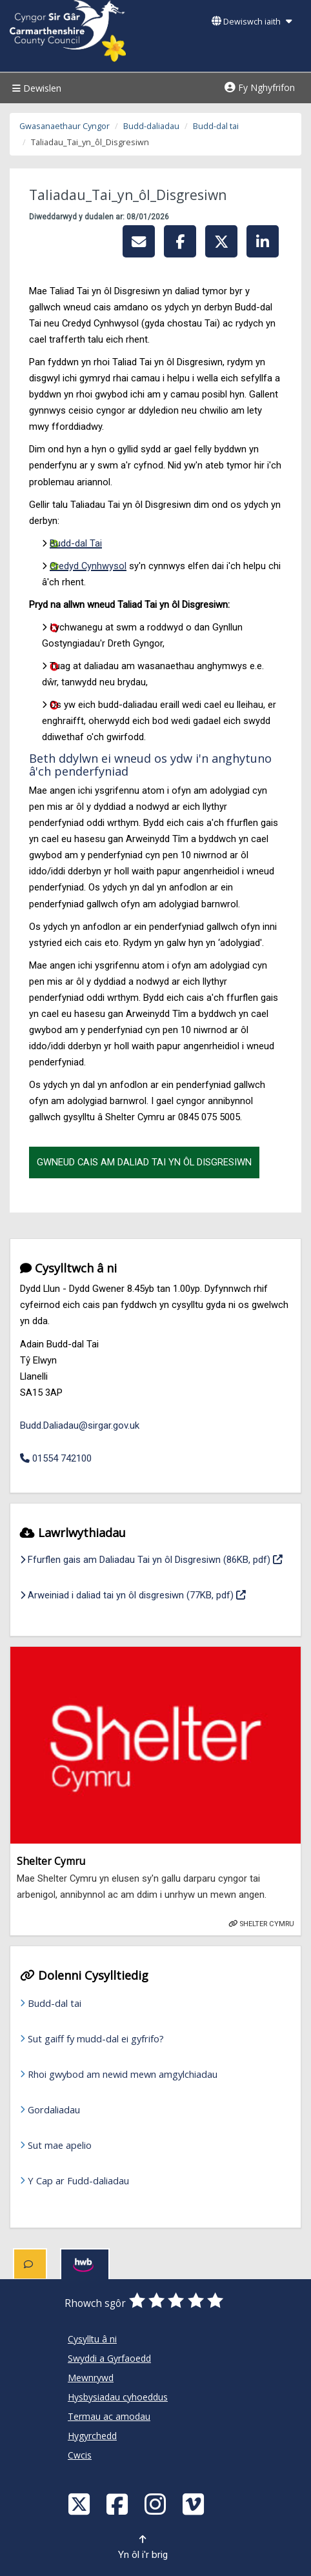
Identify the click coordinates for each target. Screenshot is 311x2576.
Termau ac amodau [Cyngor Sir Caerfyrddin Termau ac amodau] (109, 2416)
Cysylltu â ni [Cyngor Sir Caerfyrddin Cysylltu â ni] (92, 2339)
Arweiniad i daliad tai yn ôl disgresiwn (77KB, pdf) (133, 1594)
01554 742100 (56, 1458)
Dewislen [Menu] (35, 88)
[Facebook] (119, 2503)
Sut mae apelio (60, 2144)
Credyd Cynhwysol (88, 566)
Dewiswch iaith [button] (252, 21)
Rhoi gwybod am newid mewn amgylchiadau (122, 2074)
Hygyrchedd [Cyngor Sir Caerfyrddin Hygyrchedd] (92, 2436)
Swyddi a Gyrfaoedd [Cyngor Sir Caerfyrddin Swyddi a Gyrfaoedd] (109, 2358)
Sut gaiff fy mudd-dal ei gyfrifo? (96, 2038)
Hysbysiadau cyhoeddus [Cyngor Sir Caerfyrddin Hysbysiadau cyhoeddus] (118, 2397)
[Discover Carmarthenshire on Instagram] (157, 2503)
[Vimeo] (195, 2503)
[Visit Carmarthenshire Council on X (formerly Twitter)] (81, 2503)
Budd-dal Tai (76, 543)
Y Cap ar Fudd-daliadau (78, 2180)
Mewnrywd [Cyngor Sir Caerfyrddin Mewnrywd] (91, 2377)
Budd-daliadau (151, 126)
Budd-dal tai (216, 126)
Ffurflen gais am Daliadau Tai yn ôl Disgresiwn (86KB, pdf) (151, 1558)
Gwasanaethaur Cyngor (64, 126)
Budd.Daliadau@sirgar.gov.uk (79, 1425)
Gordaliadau (54, 2109)
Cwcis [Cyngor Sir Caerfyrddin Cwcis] (80, 2455)
